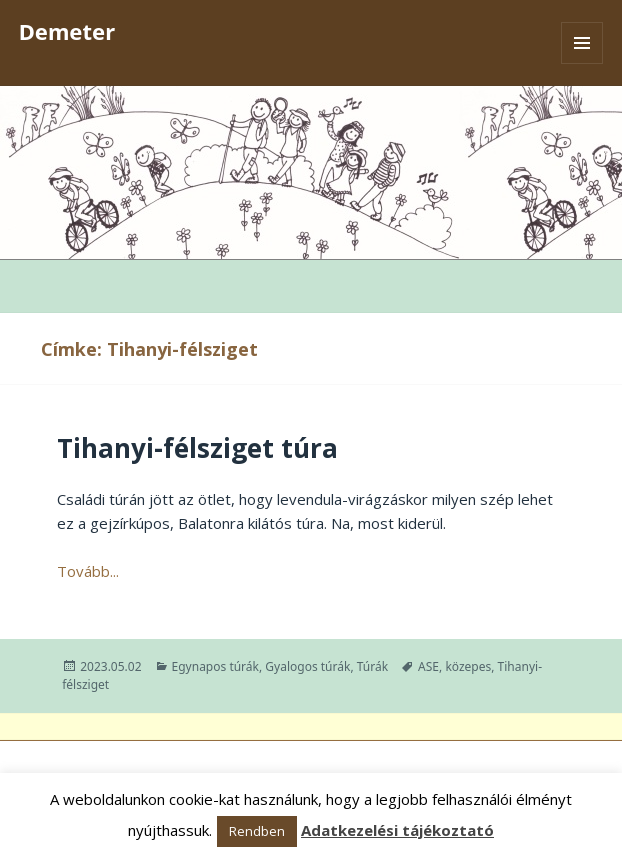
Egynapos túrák (215, 666)
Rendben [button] (257, 831)
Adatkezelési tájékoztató (397, 830)
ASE (428, 666)
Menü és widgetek (582, 63)
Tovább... (88, 571)
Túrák (372, 666)
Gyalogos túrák (307, 666)
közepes (468, 666)
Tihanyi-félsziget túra (197, 448)
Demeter (67, 31)
